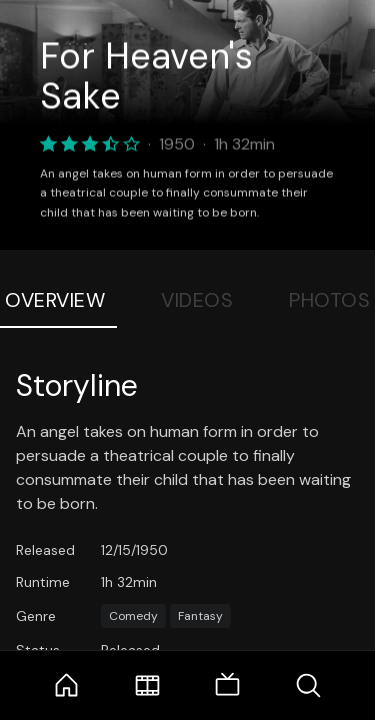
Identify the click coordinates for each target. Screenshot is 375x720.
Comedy (133, 616)
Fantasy (200, 616)
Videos (197, 300)
